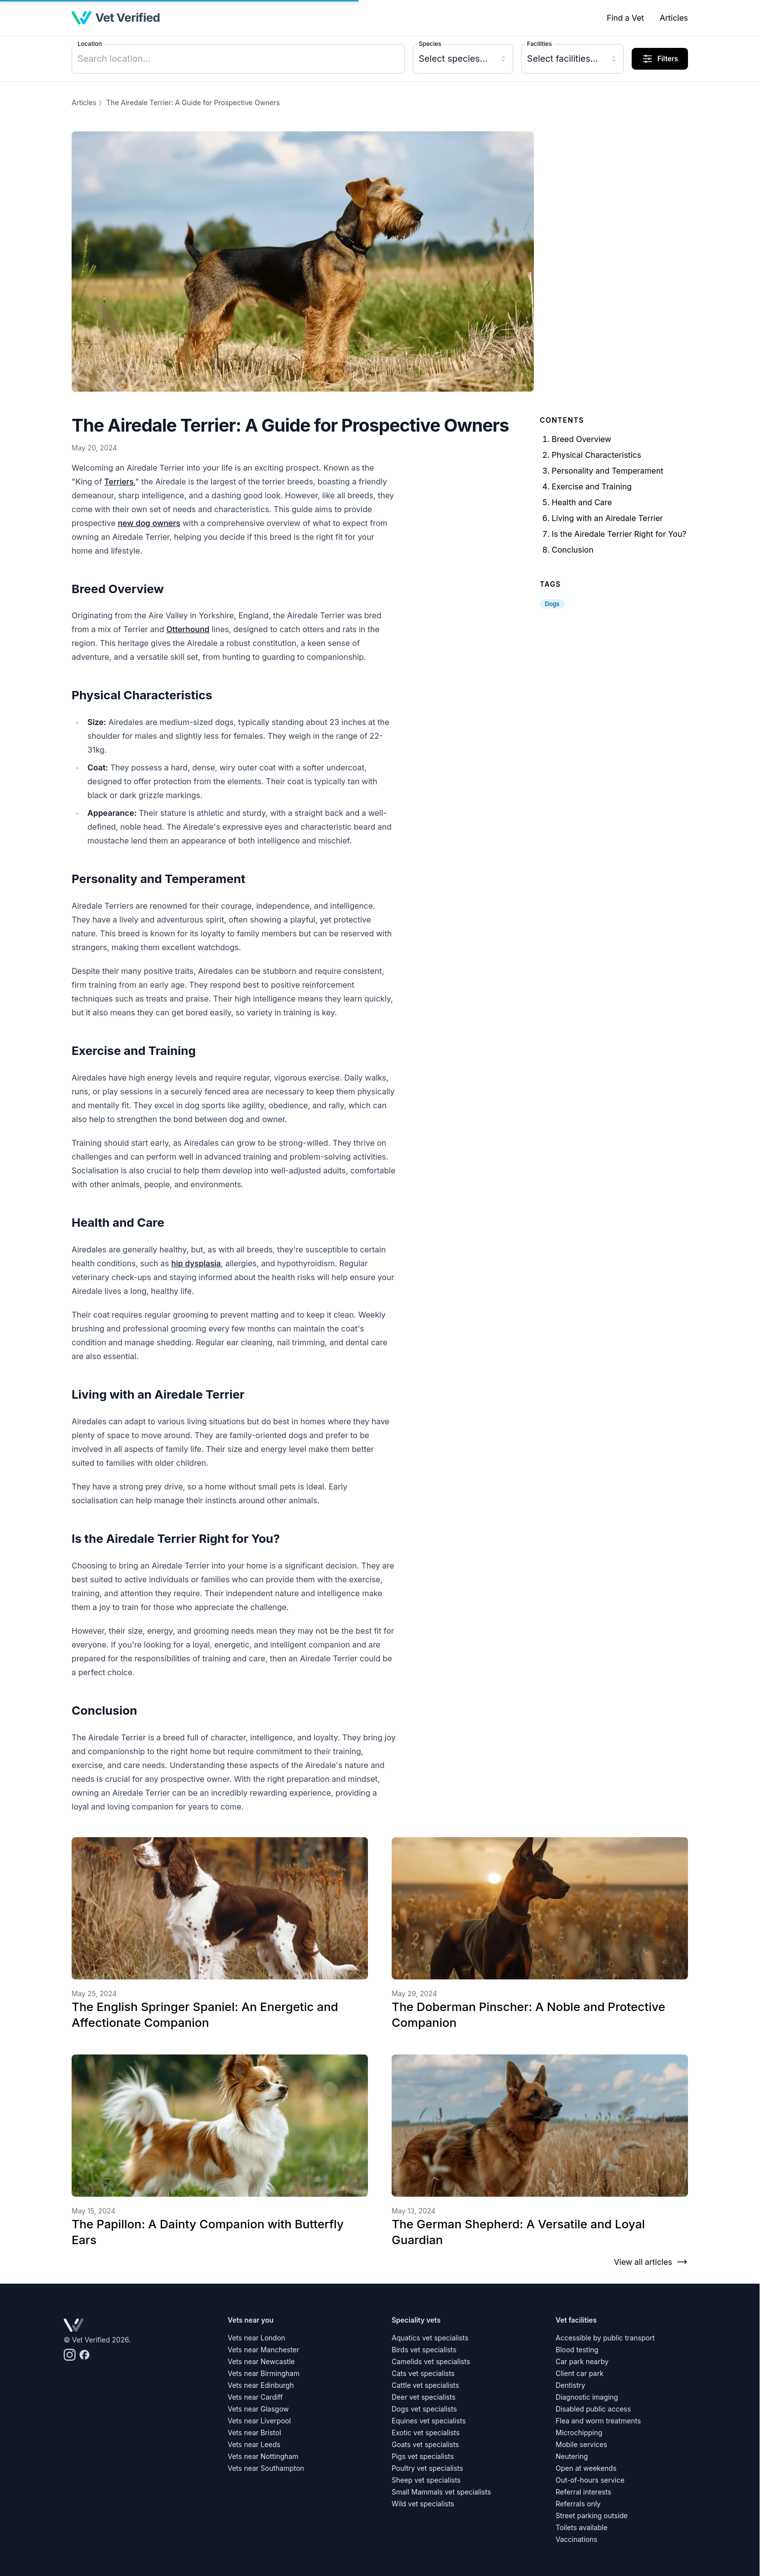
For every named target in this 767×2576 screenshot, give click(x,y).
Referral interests (583, 2492)
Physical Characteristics (596, 455)
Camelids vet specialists (431, 2361)
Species (430, 43)
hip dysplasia (196, 1263)
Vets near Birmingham (263, 2373)
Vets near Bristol (254, 2432)
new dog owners (149, 523)
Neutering (572, 2456)
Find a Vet (625, 18)
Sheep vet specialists (426, 2480)
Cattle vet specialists (425, 2385)
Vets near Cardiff (255, 2397)
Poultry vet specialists (427, 2468)
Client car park (580, 2373)
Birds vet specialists (424, 2349)
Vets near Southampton (266, 2468)
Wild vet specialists (423, 2503)
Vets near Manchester (263, 2349)
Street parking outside (592, 2515)
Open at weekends (586, 2468)
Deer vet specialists (423, 2397)
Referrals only (578, 2503)
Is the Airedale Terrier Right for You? (619, 534)
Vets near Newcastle (261, 2361)
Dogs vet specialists (424, 2409)
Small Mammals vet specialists (441, 2492)
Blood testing (577, 2349)
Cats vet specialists (423, 2373)
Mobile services (581, 2444)
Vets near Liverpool (259, 2420)
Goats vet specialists (425, 2444)
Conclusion (573, 550)
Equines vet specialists (429, 2420)
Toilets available (581, 2527)
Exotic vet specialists (426, 2432)
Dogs (552, 603)
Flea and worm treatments (598, 2420)
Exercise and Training (592, 486)
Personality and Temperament (607, 471)
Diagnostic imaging (587, 2397)
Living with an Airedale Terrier (607, 518)
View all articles (651, 2262)
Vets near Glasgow (258, 2409)
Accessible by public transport (605, 2338)
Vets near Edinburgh (261, 2385)
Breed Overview (581, 439)
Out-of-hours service (590, 2480)
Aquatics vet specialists (430, 2338)
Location (90, 43)
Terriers (119, 481)
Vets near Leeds (254, 2444)
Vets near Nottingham (263, 2456)
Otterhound (187, 629)
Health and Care (582, 502)
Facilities (539, 43)
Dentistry (570, 2385)
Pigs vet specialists (423, 2456)
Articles (674, 18)
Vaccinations (576, 2539)
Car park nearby (582, 2361)
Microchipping (579, 2432)
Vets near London (256, 2338)
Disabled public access (593, 2409)
